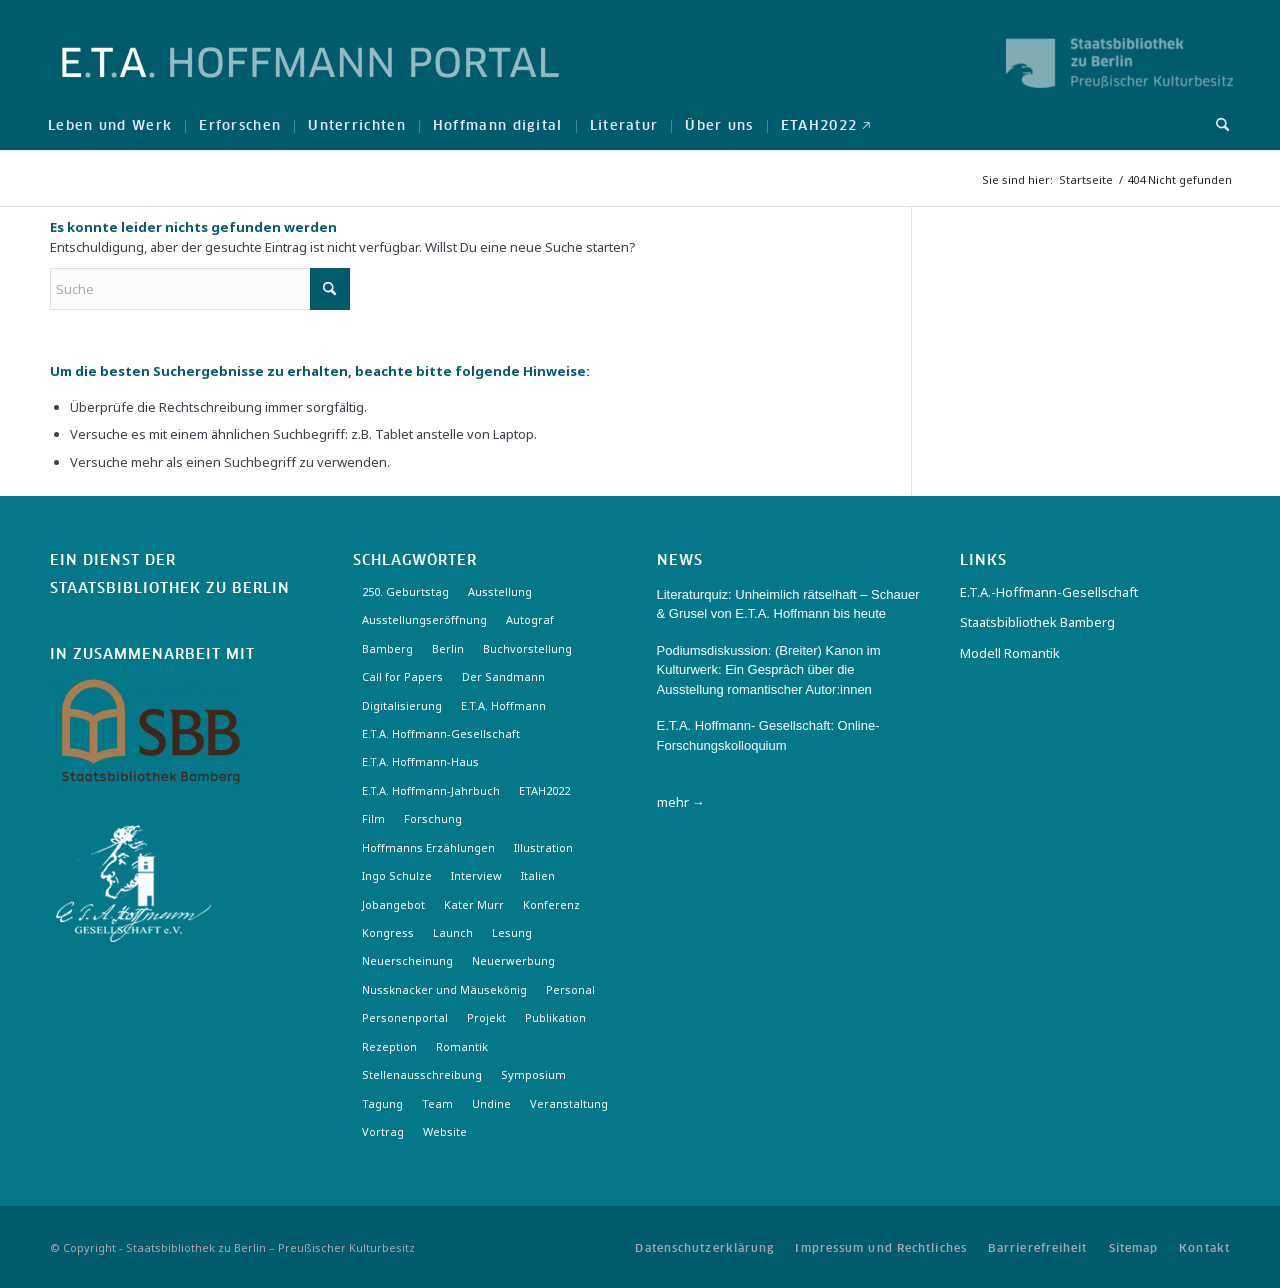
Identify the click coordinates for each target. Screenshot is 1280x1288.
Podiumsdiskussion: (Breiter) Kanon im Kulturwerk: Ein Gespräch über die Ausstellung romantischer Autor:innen (769, 670)
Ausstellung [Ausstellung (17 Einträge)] (500, 591)
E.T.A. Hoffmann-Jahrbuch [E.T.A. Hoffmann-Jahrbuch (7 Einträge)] (431, 790)
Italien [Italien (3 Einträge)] (538, 875)
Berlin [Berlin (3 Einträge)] (448, 648)
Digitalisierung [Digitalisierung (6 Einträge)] (402, 705)
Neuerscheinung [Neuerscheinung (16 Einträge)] (407, 960)
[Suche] (1216, 125)
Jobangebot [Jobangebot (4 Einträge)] (393, 904)
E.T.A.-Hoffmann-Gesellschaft (1049, 592)
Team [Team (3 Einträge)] (437, 1103)
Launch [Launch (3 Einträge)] (453, 932)
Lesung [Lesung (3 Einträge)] (512, 932)
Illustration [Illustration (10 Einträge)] (543, 847)
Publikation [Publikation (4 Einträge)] (555, 1017)
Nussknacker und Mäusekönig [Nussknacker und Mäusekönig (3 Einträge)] (444, 989)
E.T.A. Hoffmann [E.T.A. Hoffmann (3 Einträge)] (503, 705)
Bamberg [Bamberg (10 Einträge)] (387, 648)
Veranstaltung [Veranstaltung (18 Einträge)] (569, 1103)
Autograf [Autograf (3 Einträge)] (530, 619)
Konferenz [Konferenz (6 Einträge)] (551, 904)
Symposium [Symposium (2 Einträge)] (533, 1074)
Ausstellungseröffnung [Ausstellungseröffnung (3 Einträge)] (424, 619)
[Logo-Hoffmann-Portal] (310, 80)
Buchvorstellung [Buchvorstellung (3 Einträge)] (527, 648)
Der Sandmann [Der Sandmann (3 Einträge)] (503, 676)
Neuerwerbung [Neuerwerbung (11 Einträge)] (513, 960)
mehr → (681, 802)
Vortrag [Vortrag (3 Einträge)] (383, 1131)
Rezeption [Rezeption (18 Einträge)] (389, 1046)
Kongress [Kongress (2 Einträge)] (388, 932)
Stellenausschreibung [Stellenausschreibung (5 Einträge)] (422, 1074)
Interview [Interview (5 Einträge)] (476, 875)
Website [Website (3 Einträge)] (445, 1131)
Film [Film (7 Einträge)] (373, 818)
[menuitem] (110, 125)
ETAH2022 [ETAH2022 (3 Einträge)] (544, 790)
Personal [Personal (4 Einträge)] (570, 989)
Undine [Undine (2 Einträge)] (491, 1103)
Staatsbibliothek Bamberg (1037, 622)
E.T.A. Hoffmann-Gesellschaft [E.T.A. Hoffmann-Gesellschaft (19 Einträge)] (441, 733)
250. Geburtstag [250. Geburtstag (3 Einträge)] (405, 591)
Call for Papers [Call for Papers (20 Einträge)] (402, 676)
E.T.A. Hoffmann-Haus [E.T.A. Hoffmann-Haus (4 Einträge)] (420, 761)
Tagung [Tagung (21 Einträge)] (382, 1103)
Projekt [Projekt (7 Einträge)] (486, 1017)
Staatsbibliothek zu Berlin (170, 589)
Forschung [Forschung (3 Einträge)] (433, 818)
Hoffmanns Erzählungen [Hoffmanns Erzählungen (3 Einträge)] (428, 847)
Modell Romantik (1010, 653)
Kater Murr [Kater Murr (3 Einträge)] (474, 904)
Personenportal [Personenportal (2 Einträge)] (405, 1017)
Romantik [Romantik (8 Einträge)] (462, 1046)
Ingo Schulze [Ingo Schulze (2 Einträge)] (397, 875)
